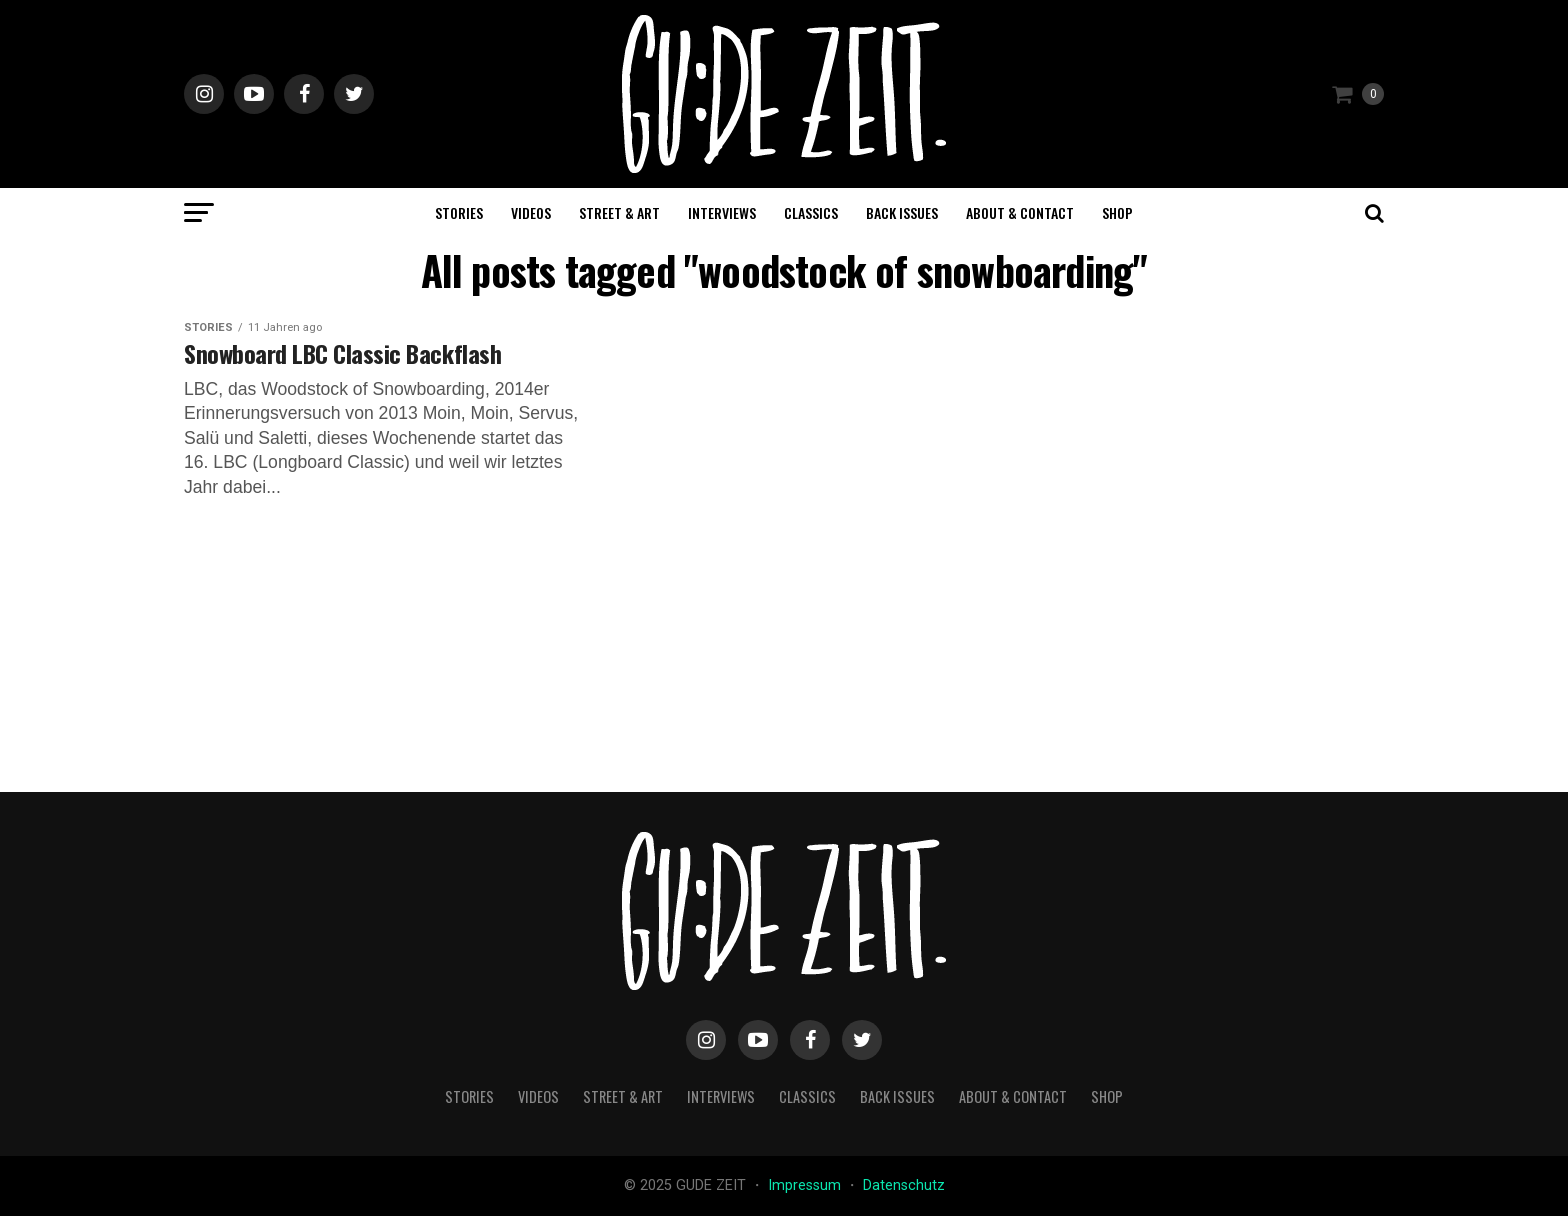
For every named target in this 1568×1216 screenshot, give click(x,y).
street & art (619, 212)
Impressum (806, 1185)
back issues (902, 212)
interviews (722, 212)
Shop (1117, 212)
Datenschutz (904, 1185)
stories (459, 212)
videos (531, 212)
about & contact (1020, 212)
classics (811, 212)
